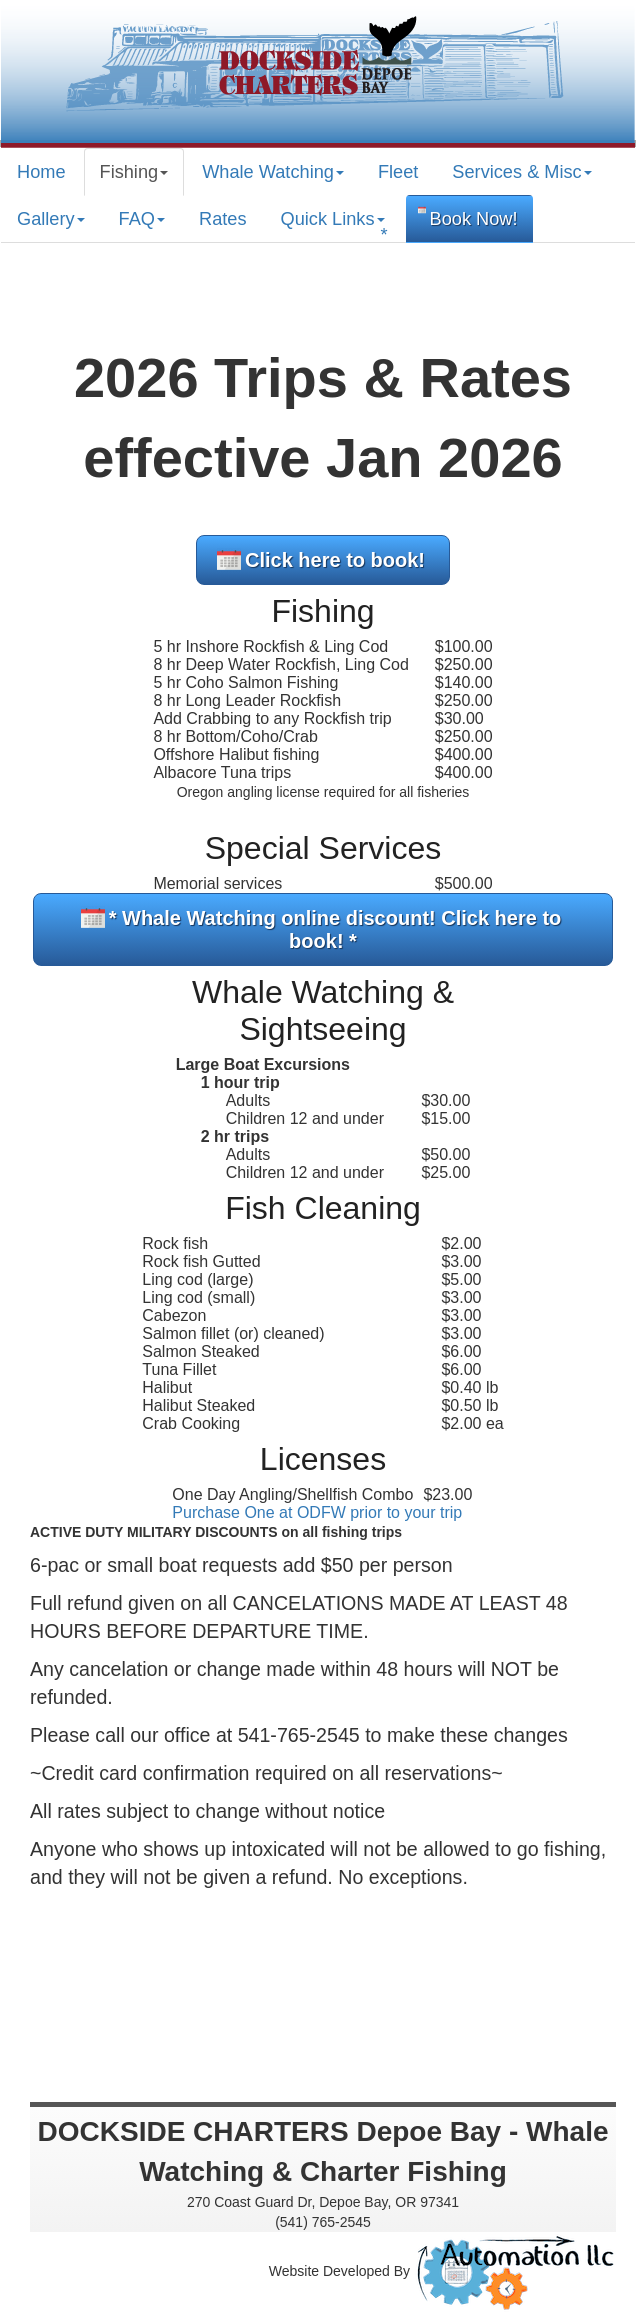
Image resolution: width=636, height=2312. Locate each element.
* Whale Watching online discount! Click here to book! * (335, 929)
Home (41, 172)
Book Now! (474, 219)
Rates (223, 219)
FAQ (142, 219)
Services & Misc (521, 172)
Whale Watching (273, 172)
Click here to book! (335, 560)
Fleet (398, 172)
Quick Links (334, 226)
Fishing (134, 172)
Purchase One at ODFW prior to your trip (317, 1512)
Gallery (51, 219)
